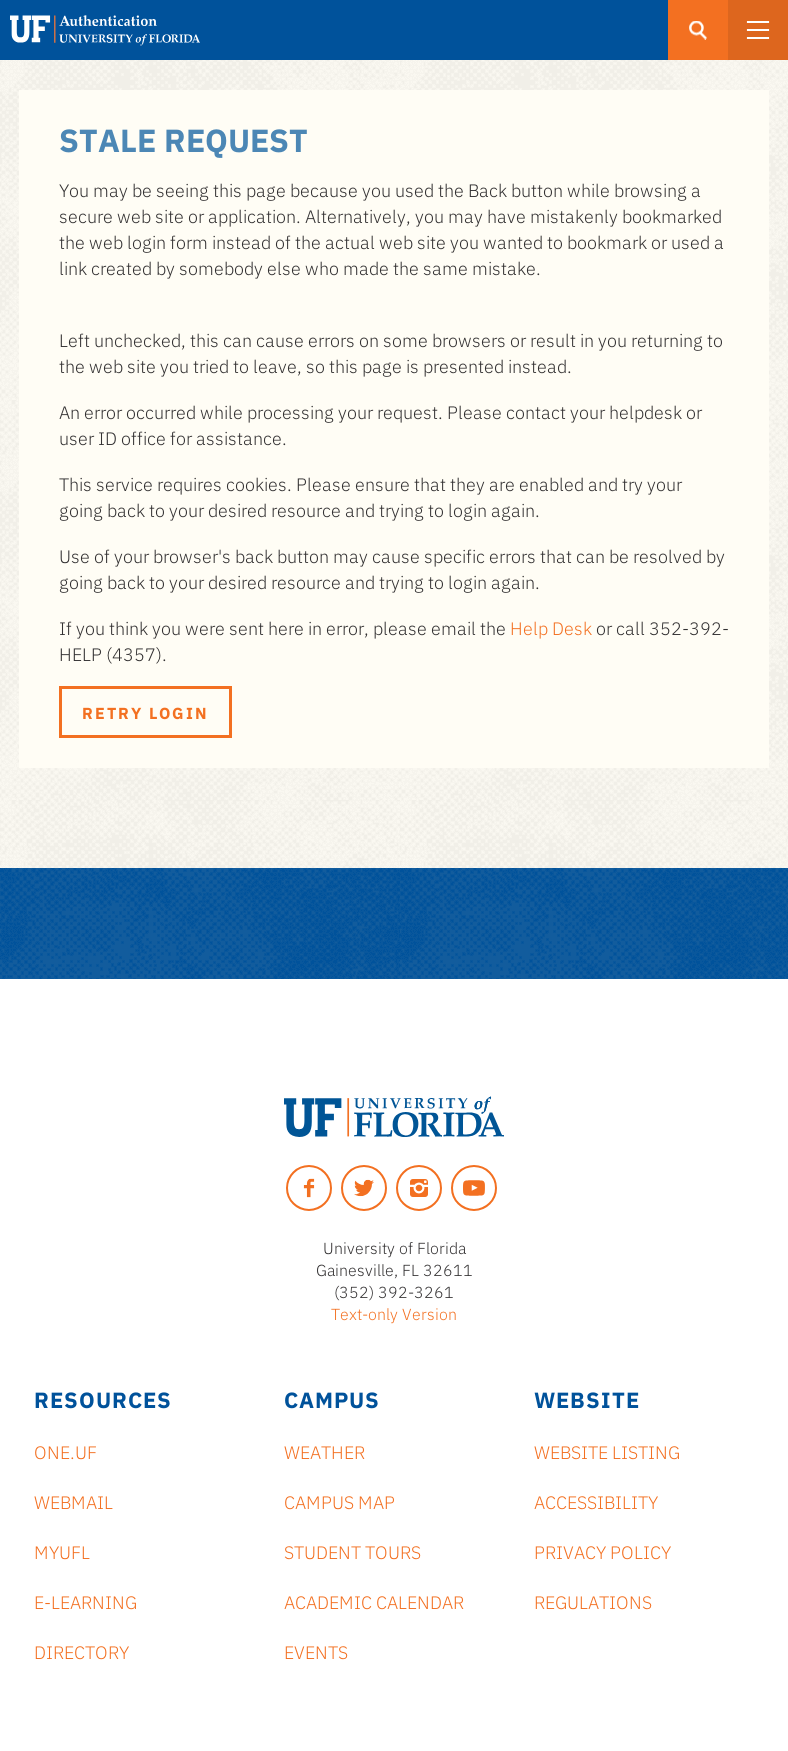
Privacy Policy (602, 1551)
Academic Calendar (374, 1601)
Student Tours (352, 1551)
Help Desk (551, 627)
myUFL (62, 1551)
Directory (81, 1651)
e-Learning (85, 1601)
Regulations (593, 1601)
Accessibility (596, 1501)
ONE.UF (65, 1451)
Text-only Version (394, 1313)
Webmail (73, 1501)
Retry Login (145, 712)
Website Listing (607, 1451)
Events (316, 1651)
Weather (324, 1451)
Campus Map (339, 1501)
